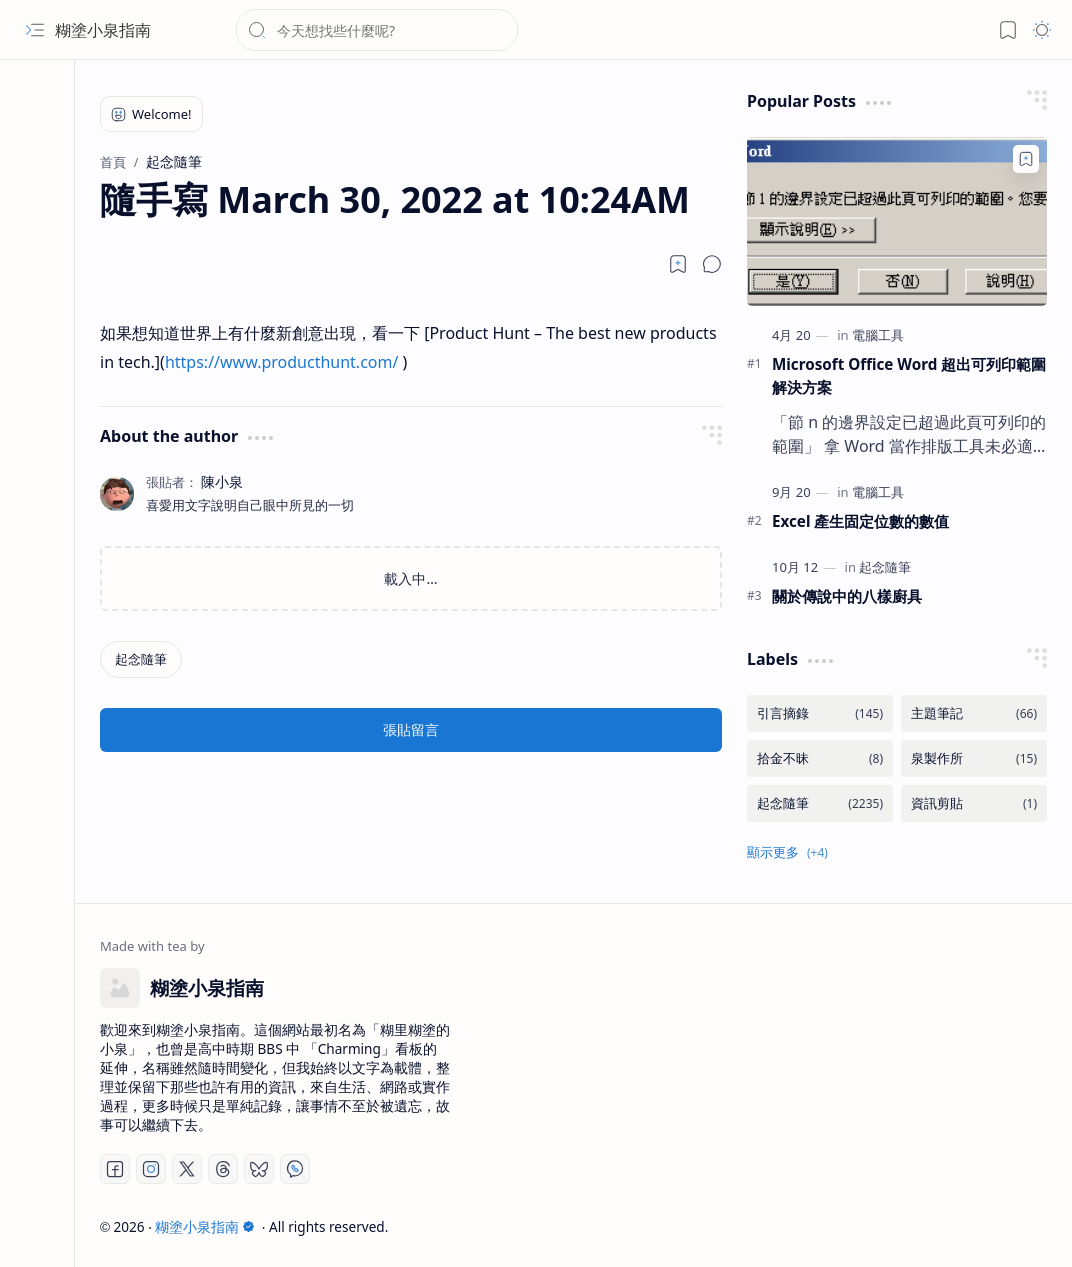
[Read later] (678, 264)
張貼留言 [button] (411, 729)
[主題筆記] (974, 713)
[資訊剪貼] (974, 803)
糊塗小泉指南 (103, 30)
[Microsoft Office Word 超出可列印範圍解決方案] (897, 221)
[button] (35, 30)
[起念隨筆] (141, 659)
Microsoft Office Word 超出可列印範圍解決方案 (909, 375)
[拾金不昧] (820, 758)
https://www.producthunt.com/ (282, 362)
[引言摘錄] (820, 713)
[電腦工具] (878, 335)
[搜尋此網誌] (377, 30)
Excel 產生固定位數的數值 (860, 521)
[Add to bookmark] (1026, 159)
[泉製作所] (974, 758)
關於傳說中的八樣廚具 (847, 596)
